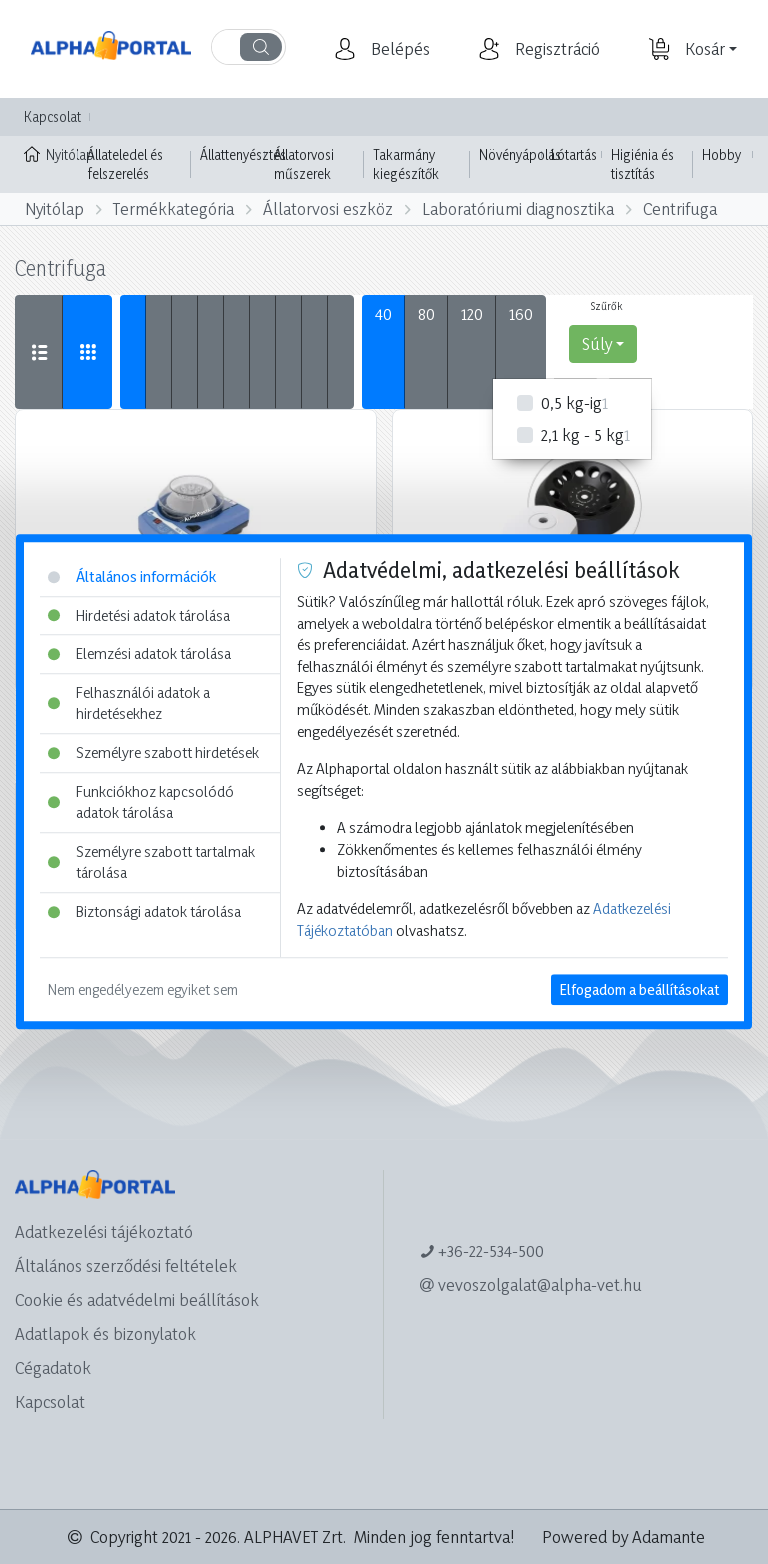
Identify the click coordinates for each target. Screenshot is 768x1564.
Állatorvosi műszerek (304, 164)
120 (472, 313)
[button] (398, 49)
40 (383, 313)
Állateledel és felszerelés (125, 164)
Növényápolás (520, 154)
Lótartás (574, 154)
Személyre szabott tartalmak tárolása (151, 862)
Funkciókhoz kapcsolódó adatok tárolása (141, 802)
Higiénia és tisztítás (642, 164)
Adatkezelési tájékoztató (104, 1231)
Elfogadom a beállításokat (639, 990)
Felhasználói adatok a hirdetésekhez (129, 703)
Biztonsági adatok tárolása (144, 911)
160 (521, 313)
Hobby (721, 154)
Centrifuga (680, 208)
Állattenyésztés (243, 154)
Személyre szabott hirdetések (153, 752)
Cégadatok (53, 1367)
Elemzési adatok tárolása (139, 653)
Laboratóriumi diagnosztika (518, 208)
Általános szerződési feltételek (126, 1265)
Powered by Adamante (623, 1536)
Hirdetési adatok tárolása (139, 615)
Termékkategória (173, 208)
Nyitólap (51, 153)
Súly (597, 343)
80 (426, 313)
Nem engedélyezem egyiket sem (143, 990)
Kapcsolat (52, 116)
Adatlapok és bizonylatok (105, 1333)
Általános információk (132, 576)
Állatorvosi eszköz (328, 208)
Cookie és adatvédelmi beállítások (137, 1299)
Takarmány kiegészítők (406, 164)
